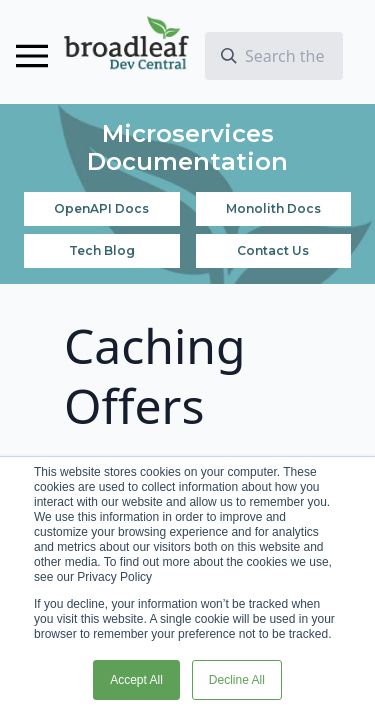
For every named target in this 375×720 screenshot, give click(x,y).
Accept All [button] (136, 680)
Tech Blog (102, 250)
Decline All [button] (237, 680)
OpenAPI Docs (101, 208)
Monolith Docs (273, 208)
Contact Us (273, 250)
